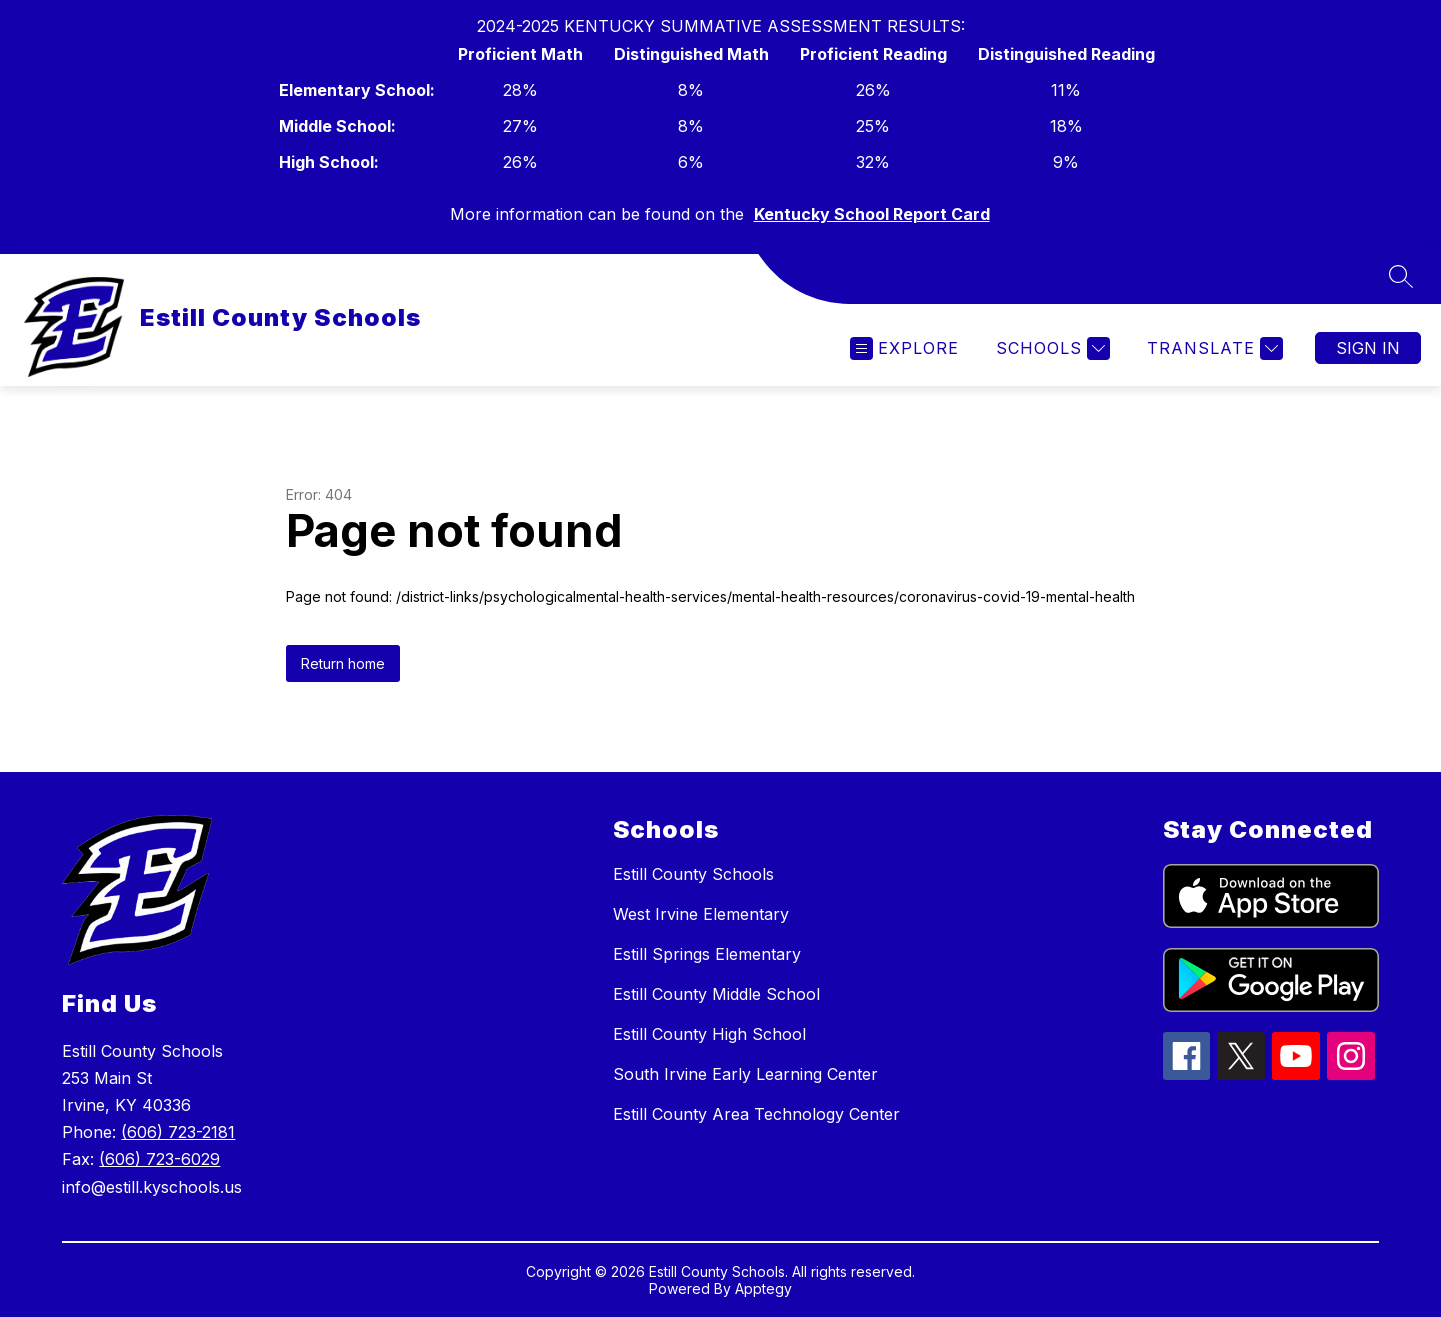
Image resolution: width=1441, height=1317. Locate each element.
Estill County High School (709, 1034)
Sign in (1368, 348)
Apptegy (763, 1288)
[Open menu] (904, 348)
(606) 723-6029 (159, 1159)
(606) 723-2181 (178, 1132)
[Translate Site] (1212, 348)
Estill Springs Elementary (707, 954)
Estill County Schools (693, 874)
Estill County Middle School (716, 994)
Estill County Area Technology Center (756, 1114)
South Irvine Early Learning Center (745, 1074)
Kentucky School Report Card (872, 214)
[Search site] (1401, 276)
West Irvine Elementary (701, 914)
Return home (343, 663)
